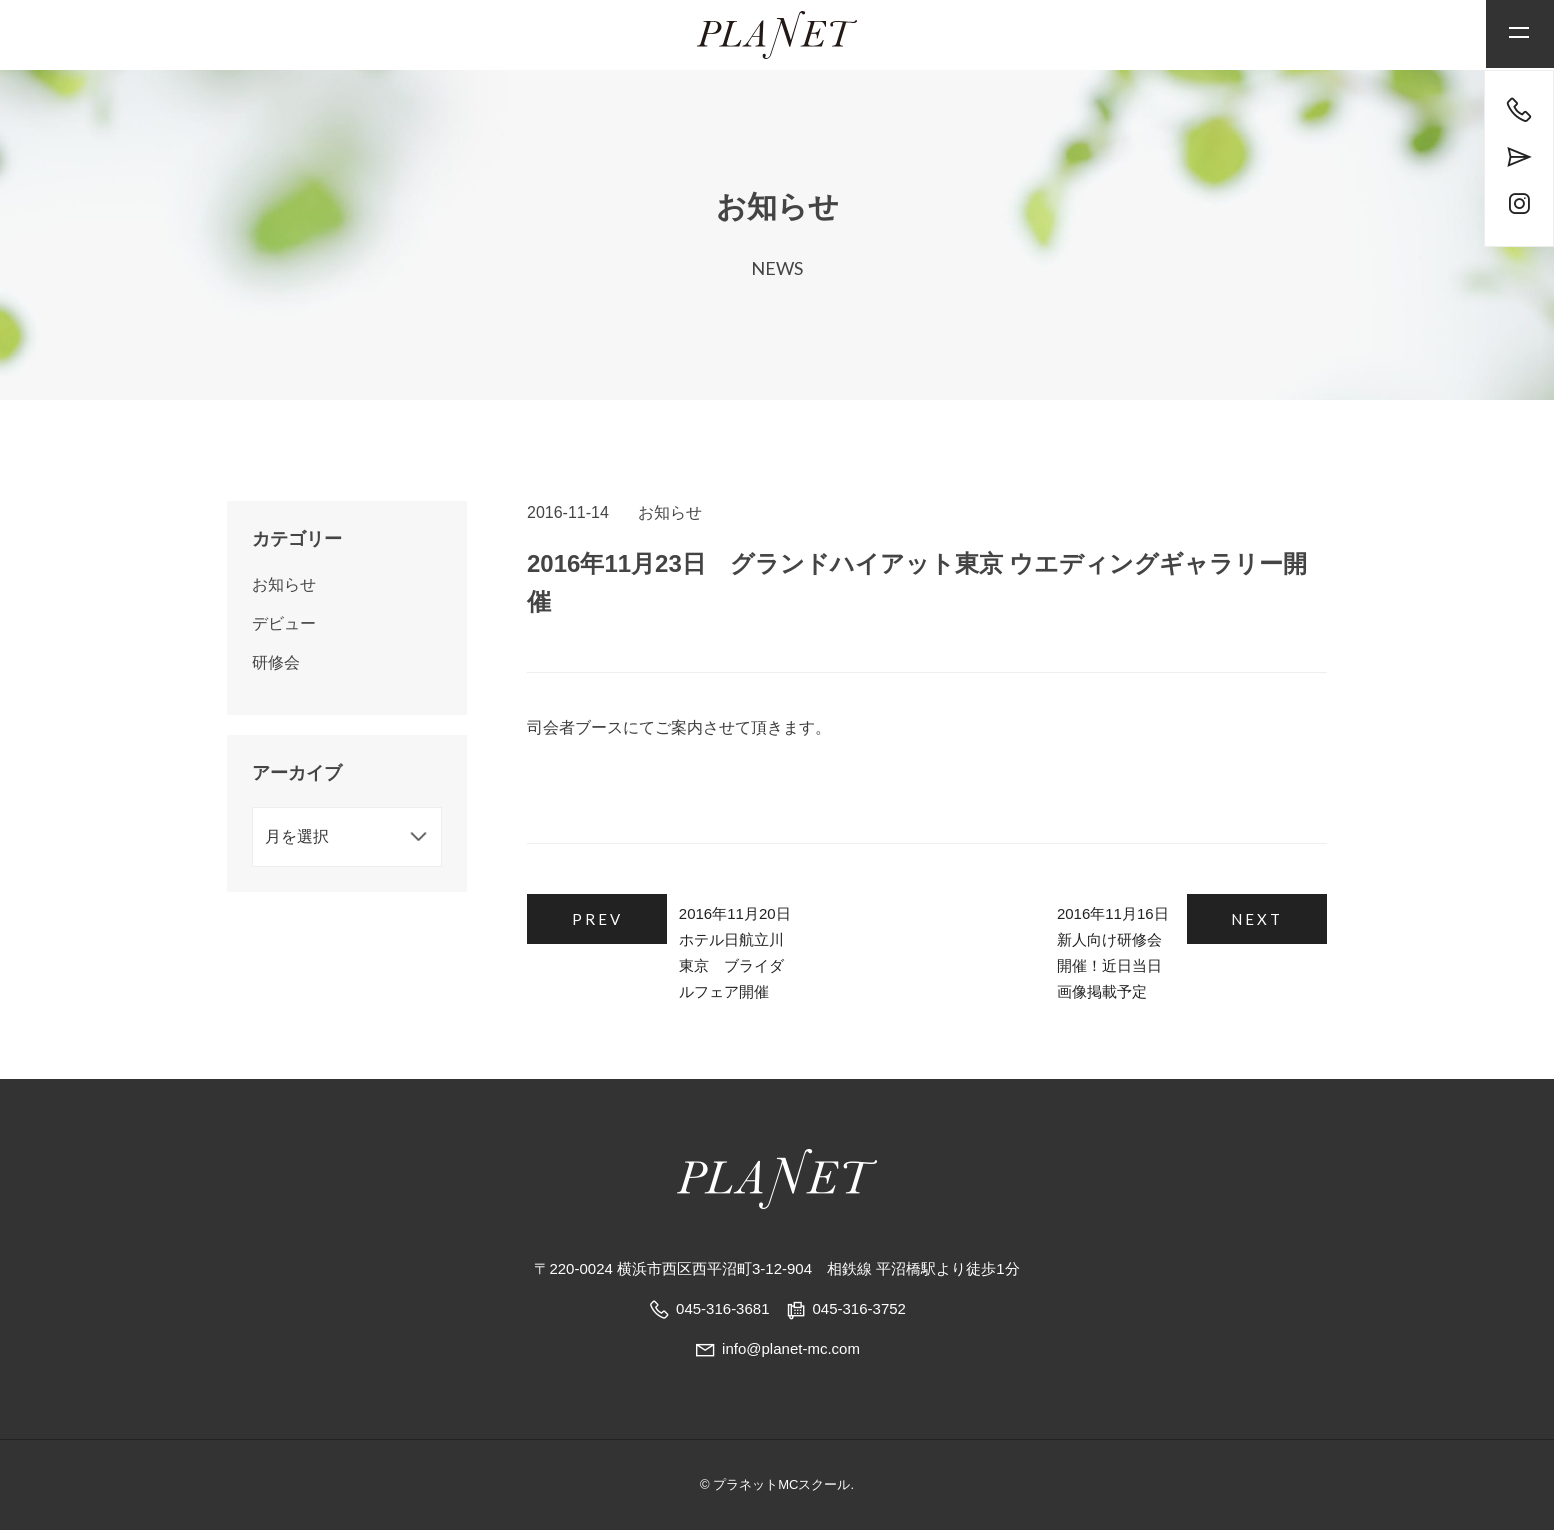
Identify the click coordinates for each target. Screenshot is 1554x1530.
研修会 (276, 662)
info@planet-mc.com (777, 1348)
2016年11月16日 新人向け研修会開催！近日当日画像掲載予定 (1064, 939)
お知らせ (670, 512)
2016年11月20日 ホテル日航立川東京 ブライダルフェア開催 (784, 939)
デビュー (284, 623)
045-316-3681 (722, 1308)
